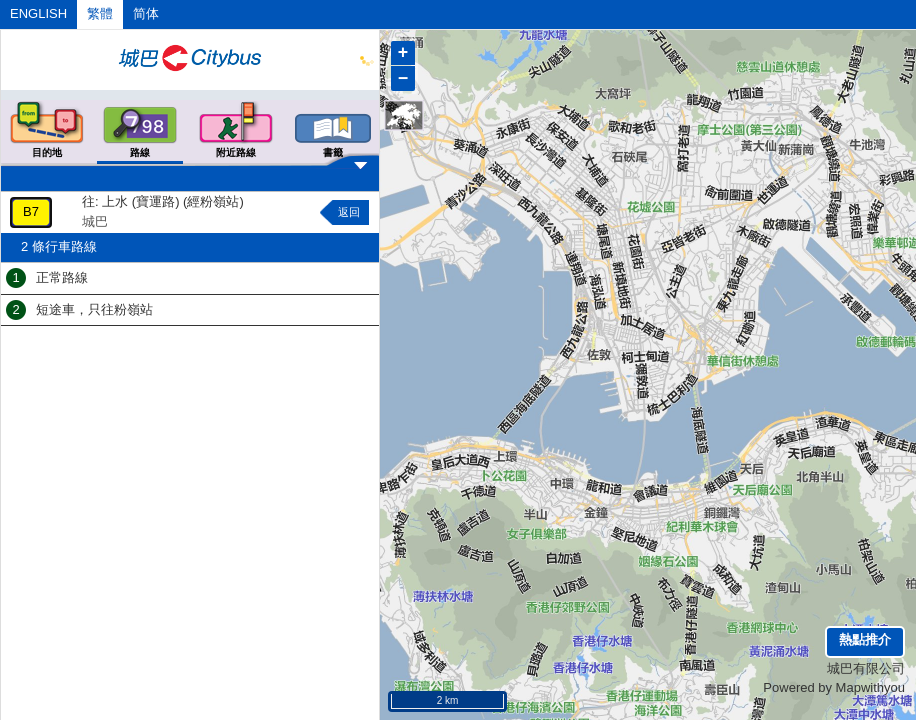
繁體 (100, 13)
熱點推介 (865, 639)
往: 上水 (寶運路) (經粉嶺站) (163, 201)
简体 (146, 13)
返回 (349, 212)
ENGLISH (38, 13)
